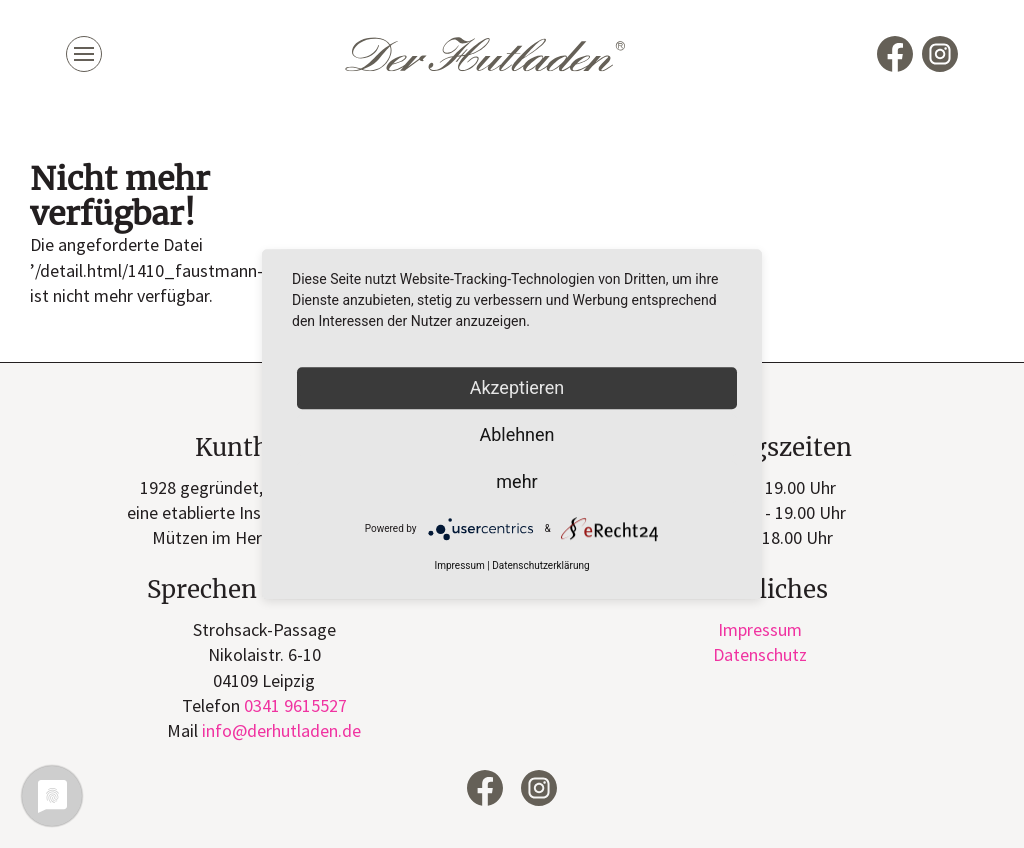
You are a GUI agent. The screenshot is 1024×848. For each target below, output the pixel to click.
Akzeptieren (517, 387)
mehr (516, 481)
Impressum (760, 629)
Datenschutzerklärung (540, 566)
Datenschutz (760, 654)
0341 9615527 (295, 705)
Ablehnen (516, 434)
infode (281, 730)
